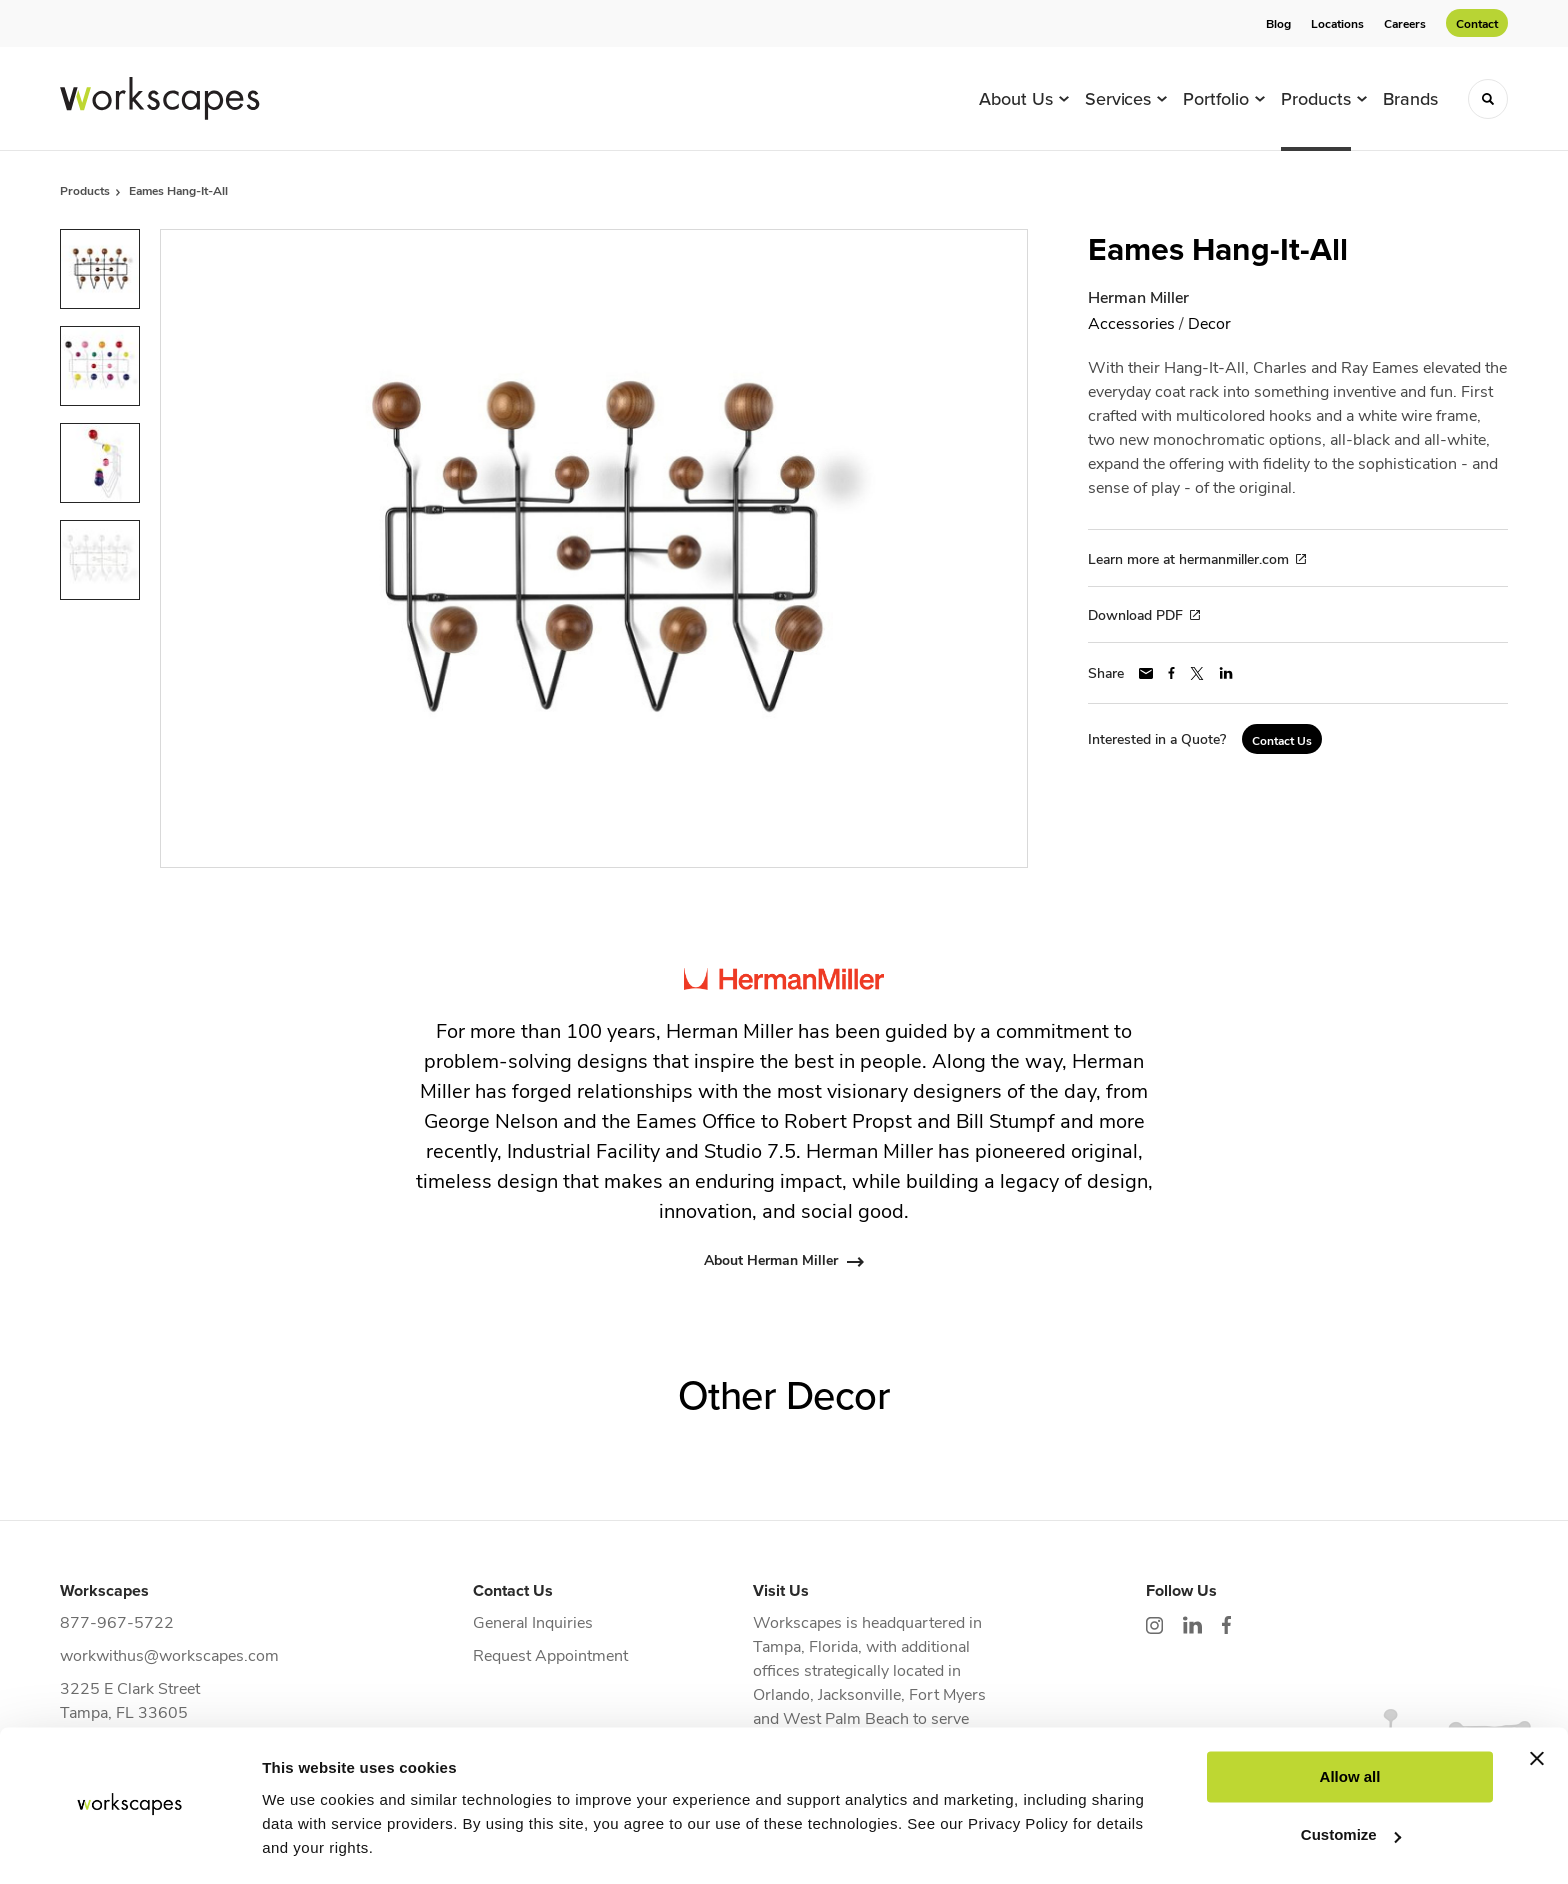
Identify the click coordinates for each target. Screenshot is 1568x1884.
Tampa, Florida (805, 1645)
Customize (1351, 1776)
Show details (308, 1844)
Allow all (1350, 1718)
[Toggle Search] (1488, 99)
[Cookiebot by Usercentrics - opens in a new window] (129, 1845)
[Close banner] (1537, 1700)
